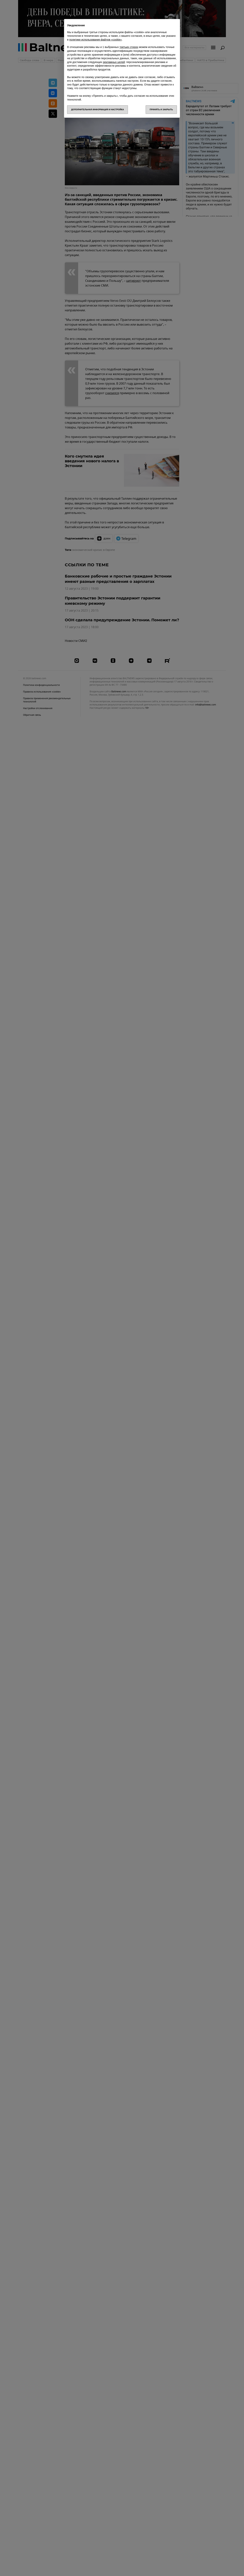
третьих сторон (129, 47)
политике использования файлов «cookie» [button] (95, 39)
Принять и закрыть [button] (161, 109)
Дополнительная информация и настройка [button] (97, 109)
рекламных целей (114, 62)
